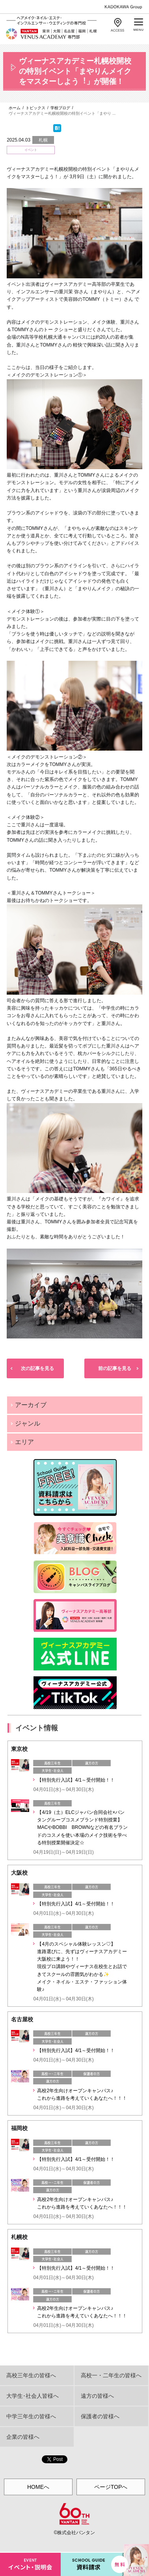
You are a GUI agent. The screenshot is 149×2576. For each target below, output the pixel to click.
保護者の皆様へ (100, 2416)
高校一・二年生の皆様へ (111, 2375)
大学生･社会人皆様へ (32, 2396)
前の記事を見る (114, 1368)
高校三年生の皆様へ (31, 2375)
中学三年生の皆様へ (31, 2416)
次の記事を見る (37, 1368)
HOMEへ (38, 2487)
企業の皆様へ (22, 2437)
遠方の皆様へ (97, 2396)
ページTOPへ (111, 2487)
